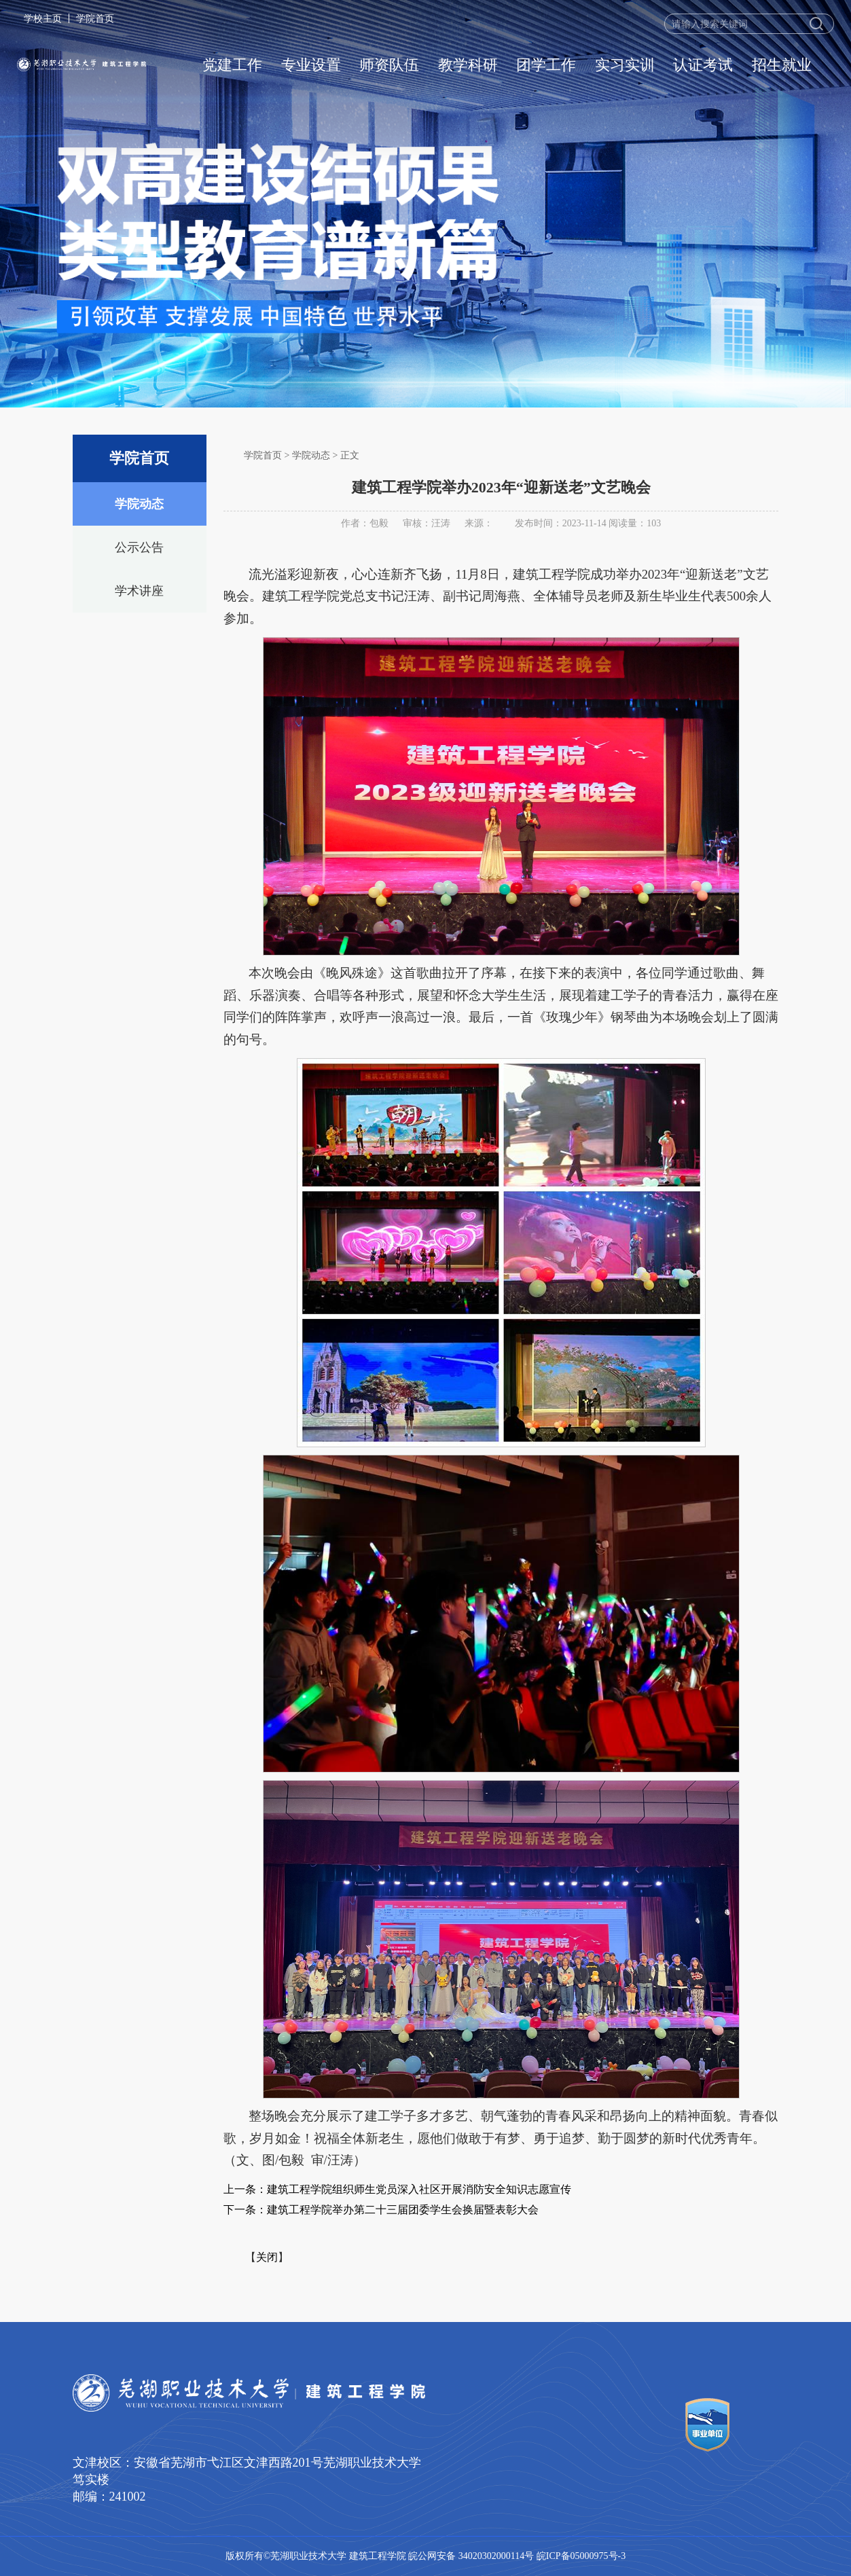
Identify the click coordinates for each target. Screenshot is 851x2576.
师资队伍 (389, 64)
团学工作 (546, 64)
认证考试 (703, 64)
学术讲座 (139, 591)
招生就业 (782, 64)
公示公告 (139, 547)
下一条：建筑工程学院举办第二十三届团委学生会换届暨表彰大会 (381, 2209)
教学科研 (468, 64)
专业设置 (311, 64)
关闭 (267, 2257)
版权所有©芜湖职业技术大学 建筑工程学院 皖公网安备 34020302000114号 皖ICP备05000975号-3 (425, 2556)
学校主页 (43, 18)
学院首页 (95, 18)
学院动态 (139, 504)
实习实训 (625, 64)
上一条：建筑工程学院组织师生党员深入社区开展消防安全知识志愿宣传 (397, 2189)
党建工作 (232, 64)
